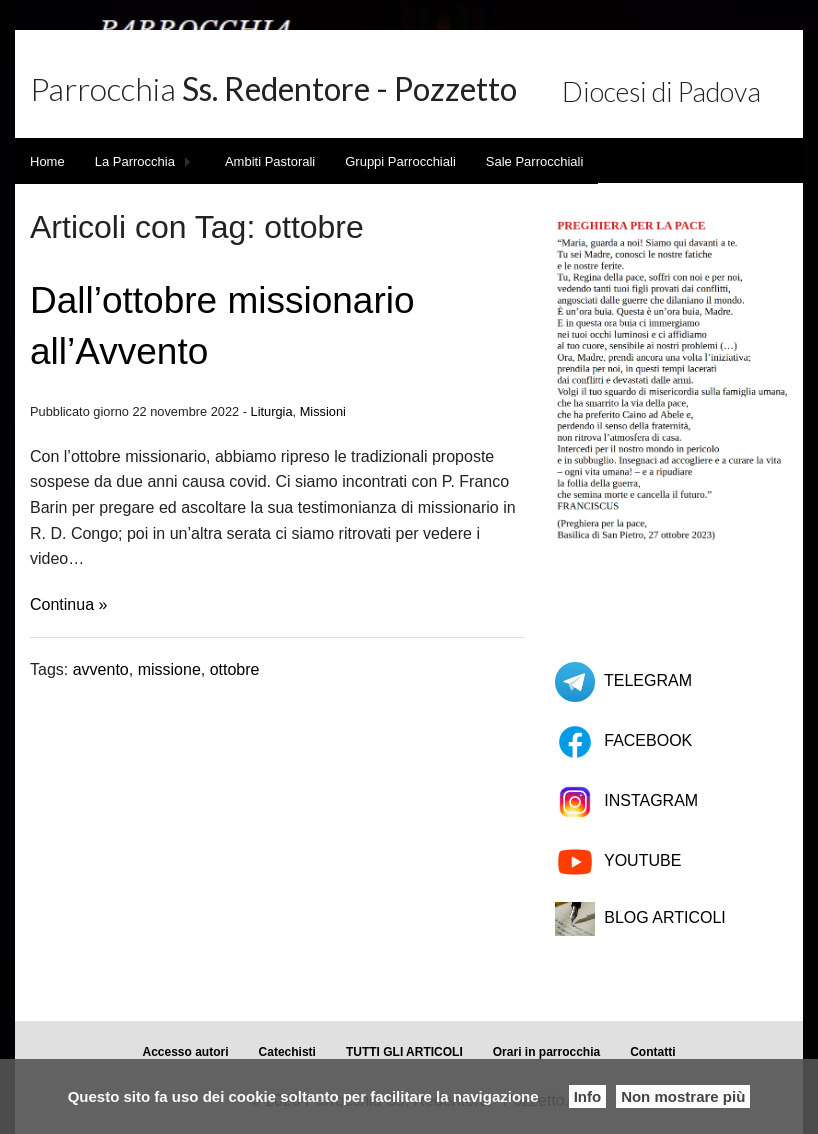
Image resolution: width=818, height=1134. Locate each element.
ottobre (235, 669)
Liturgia (272, 411)
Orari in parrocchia (546, 1052)
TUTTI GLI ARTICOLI (404, 1052)
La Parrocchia (135, 161)
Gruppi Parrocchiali (400, 161)
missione (169, 669)
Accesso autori (186, 1052)
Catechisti (287, 1052)
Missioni (323, 411)
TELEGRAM (648, 680)
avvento (101, 669)
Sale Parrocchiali (535, 161)
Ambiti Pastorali (270, 161)
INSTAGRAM (651, 800)
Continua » (68, 604)
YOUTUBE (642, 860)
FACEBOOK (648, 740)
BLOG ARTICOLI (665, 917)
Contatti (652, 1052)
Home (47, 161)
